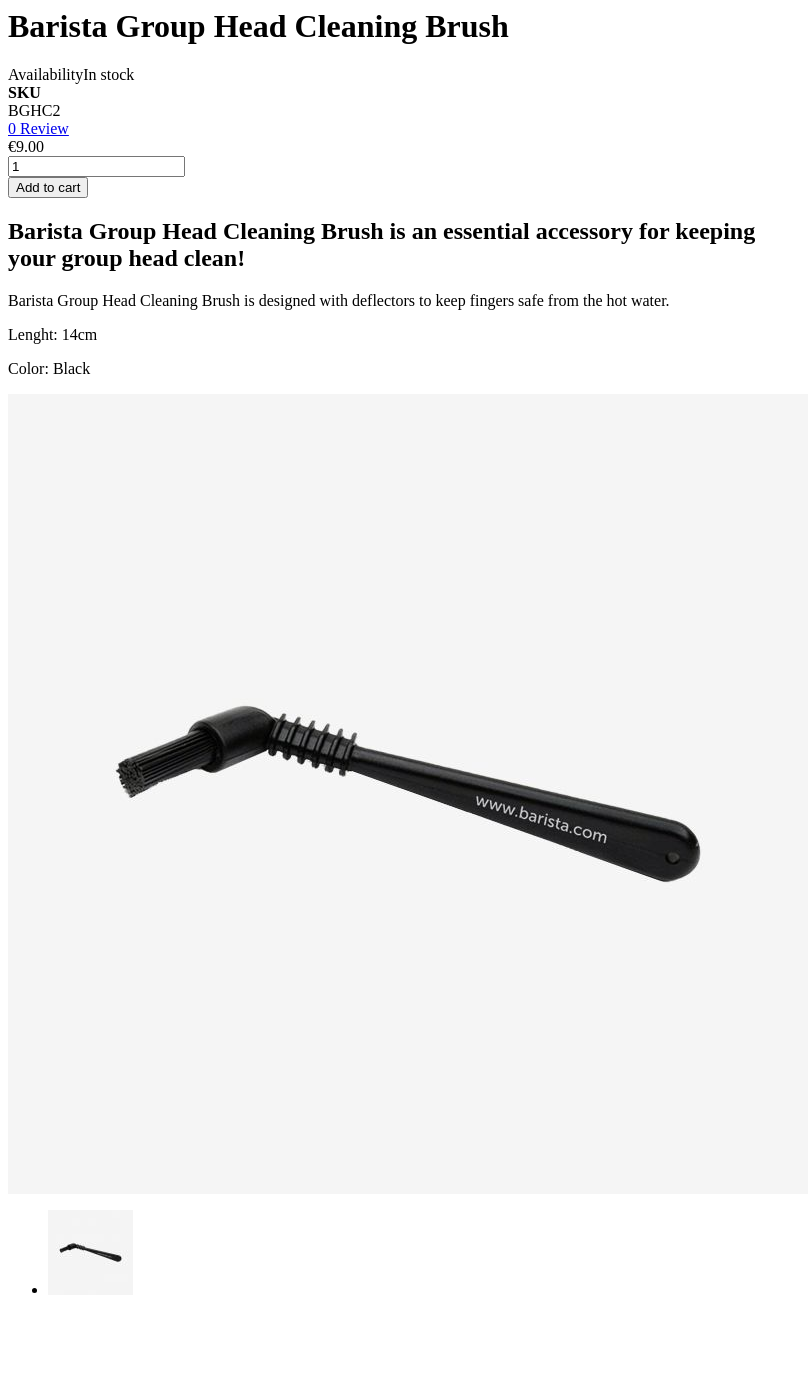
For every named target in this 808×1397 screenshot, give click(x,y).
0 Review (38, 128)
